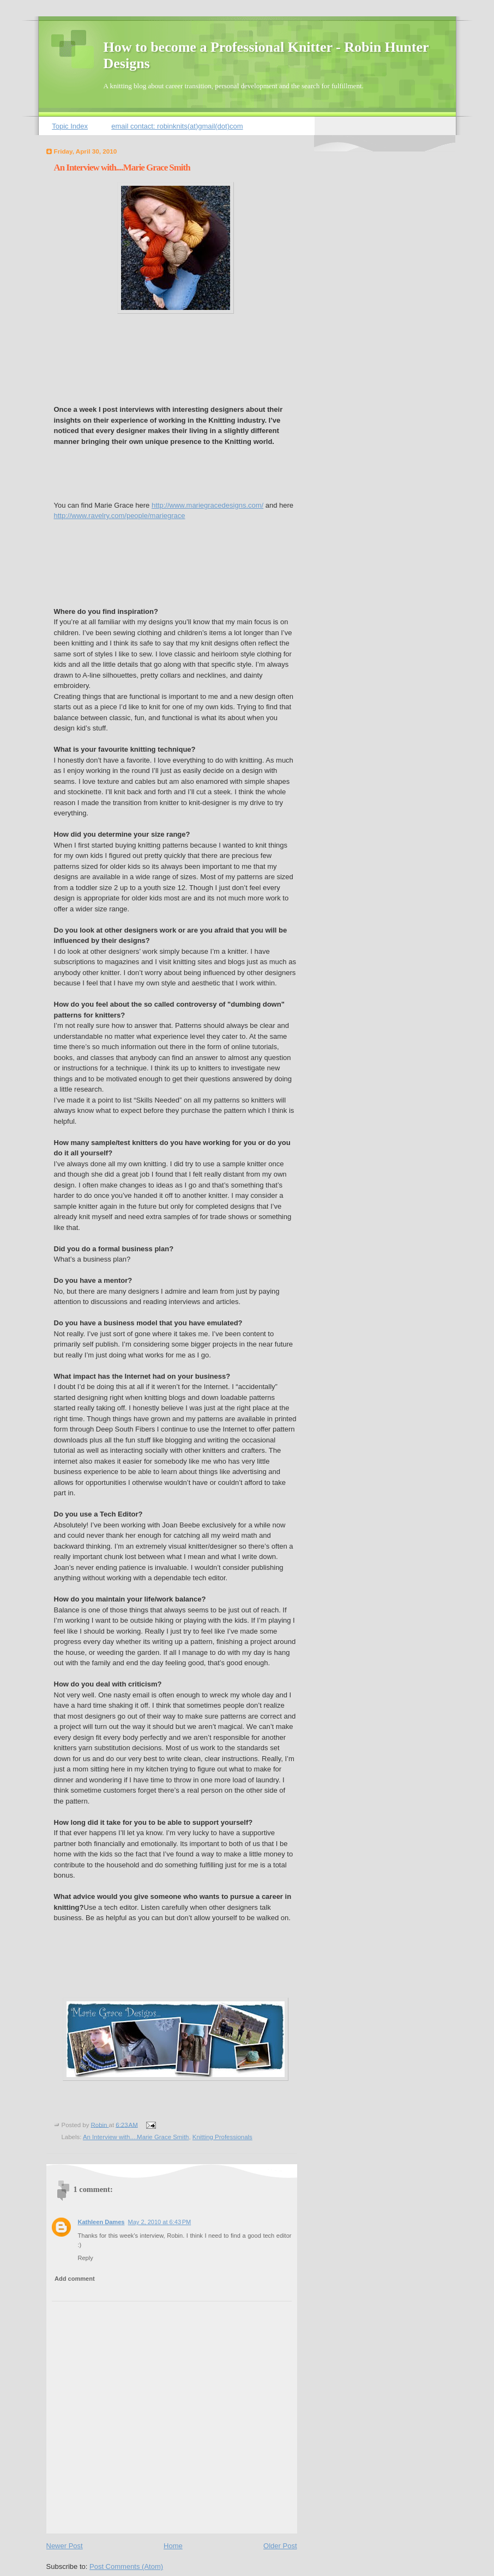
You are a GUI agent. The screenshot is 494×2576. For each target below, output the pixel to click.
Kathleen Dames (101, 2222)
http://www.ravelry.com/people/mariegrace (119, 515)
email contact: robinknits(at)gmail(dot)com (177, 126)
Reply (85, 2258)
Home (173, 2546)
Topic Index (70, 126)
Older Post (280, 2546)
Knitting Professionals (222, 2137)
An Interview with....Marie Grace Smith (136, 2137)
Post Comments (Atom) (126, 2566)
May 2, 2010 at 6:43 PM (159, 2222)
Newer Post (64, 2546)
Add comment (75, 2278)
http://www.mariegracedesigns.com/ (207, 505)
